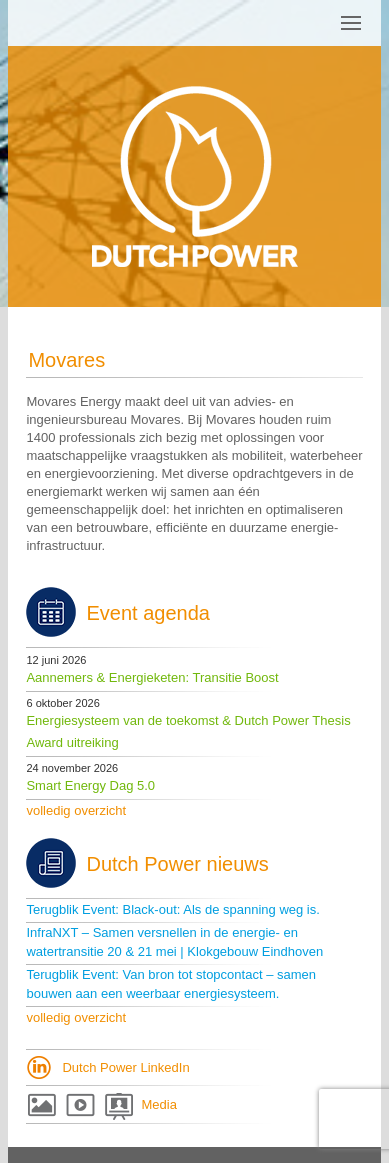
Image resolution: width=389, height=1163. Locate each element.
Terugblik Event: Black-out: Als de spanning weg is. (172, 909)
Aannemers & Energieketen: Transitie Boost (152, 677)
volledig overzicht (76, 810)
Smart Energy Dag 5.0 (90, 785)
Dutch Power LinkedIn (125, 1067)
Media (158, 1104)
